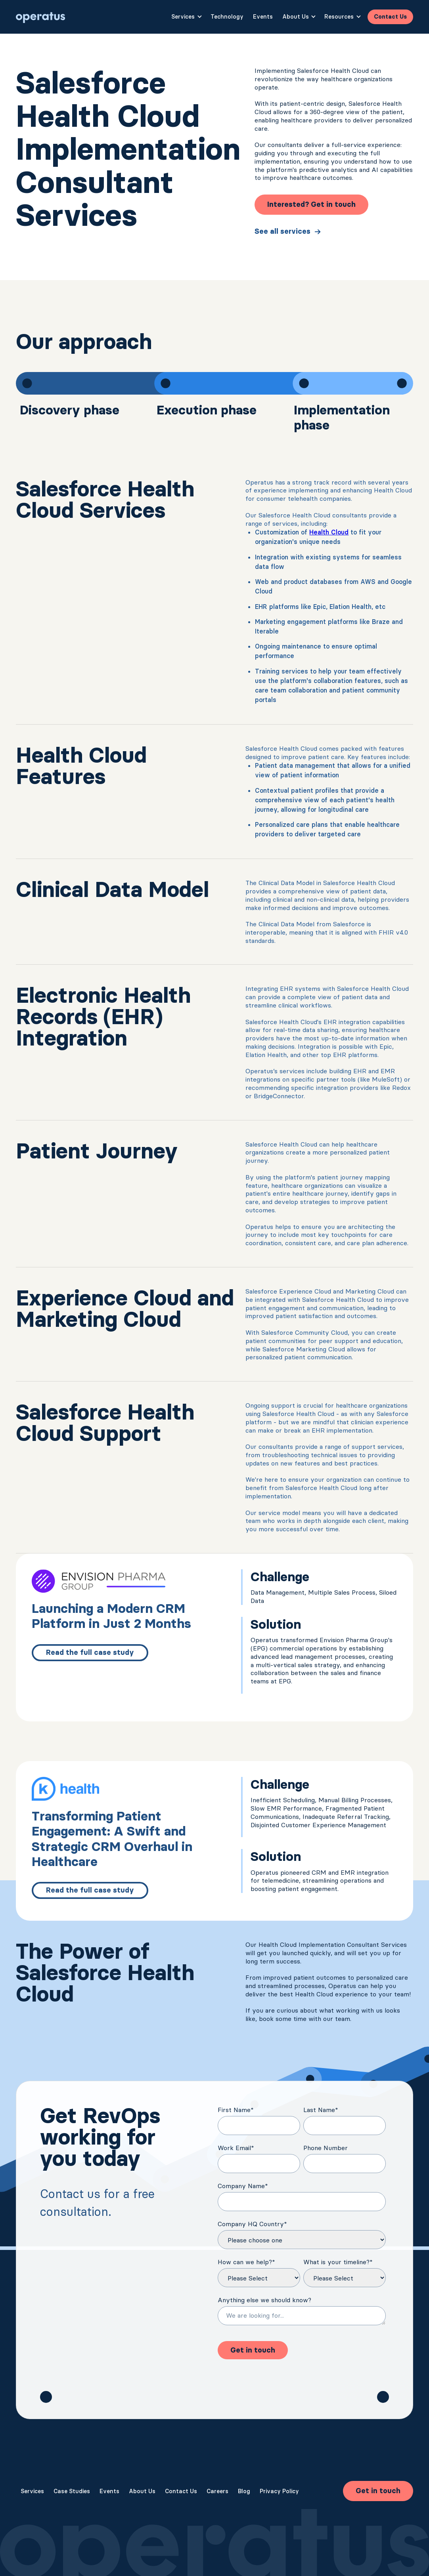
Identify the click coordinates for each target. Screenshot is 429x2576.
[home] (40, 17)
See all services (282, 231)
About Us (142, 2491)
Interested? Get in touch (311, 204)
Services (32, 2491)
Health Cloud (329, 532)
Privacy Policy (279, 2491)
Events (263, 16)
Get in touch (378, 2490)
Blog (244, 2491)
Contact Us (390, 16)
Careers (217, 2491)
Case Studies (72, 2491)
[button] (186, 17)
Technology (227, 16)
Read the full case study (90, 1652)
